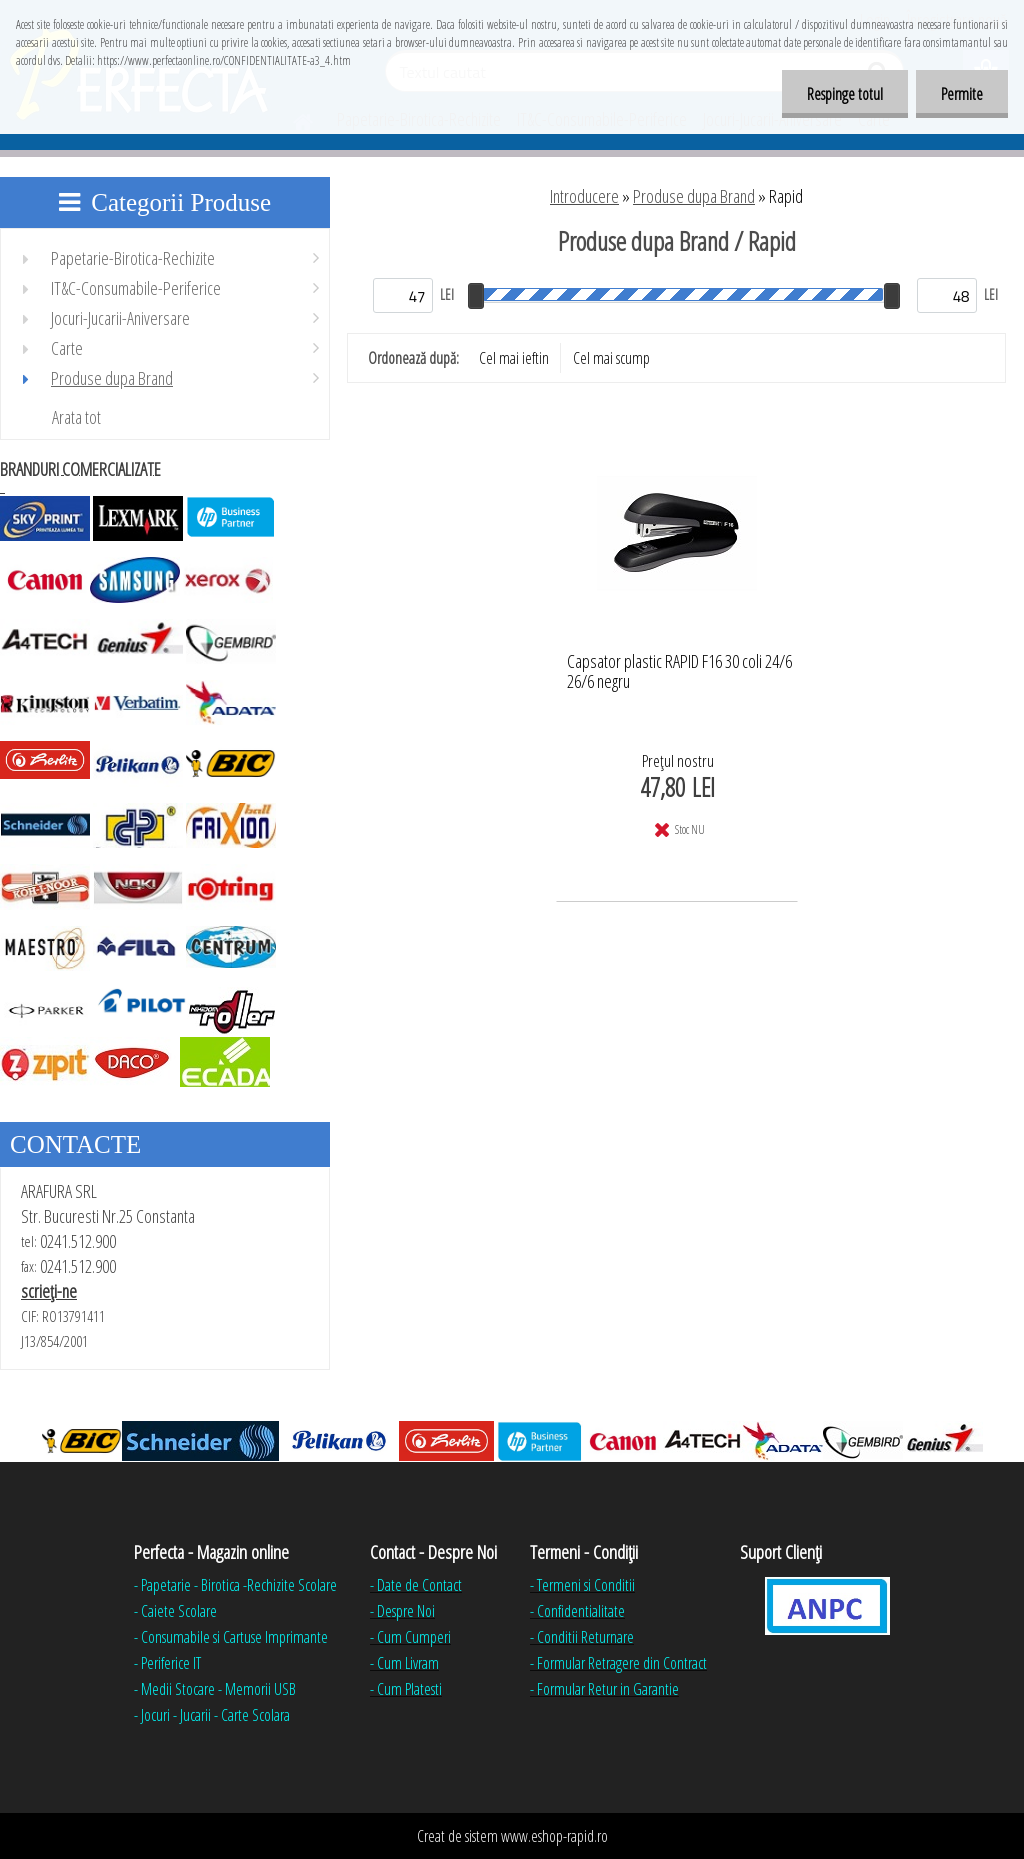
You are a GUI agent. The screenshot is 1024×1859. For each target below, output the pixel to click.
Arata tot (76, 417)
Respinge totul (845, 94)
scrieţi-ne (49, 1291)
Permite (962, 94)
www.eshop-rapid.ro (554, 1836)
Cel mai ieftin (514, 358)
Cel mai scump (611, 358)
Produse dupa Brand (694, 196)
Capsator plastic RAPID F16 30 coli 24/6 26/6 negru (679, 672)
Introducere (584, 196)
